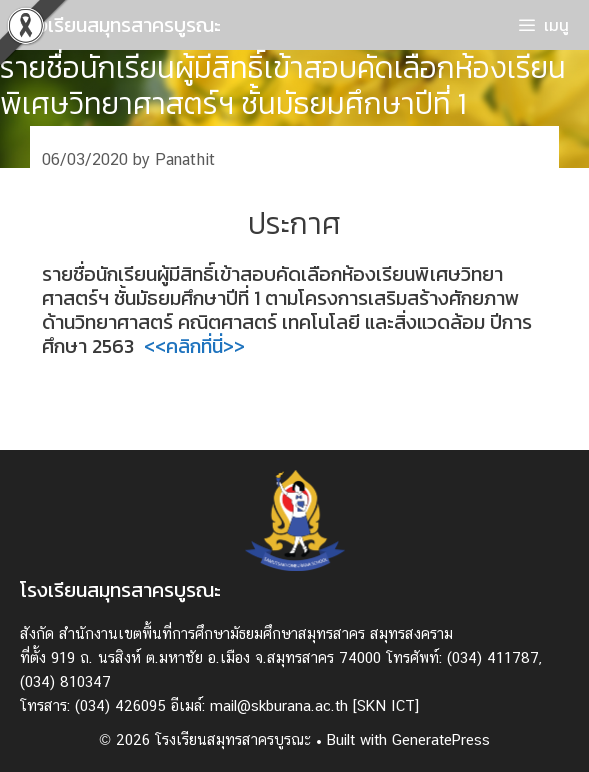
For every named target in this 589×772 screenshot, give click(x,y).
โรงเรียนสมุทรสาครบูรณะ (120, 25)
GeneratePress (441, 739)
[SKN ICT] (386, 705)
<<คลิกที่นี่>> (194, 346)
